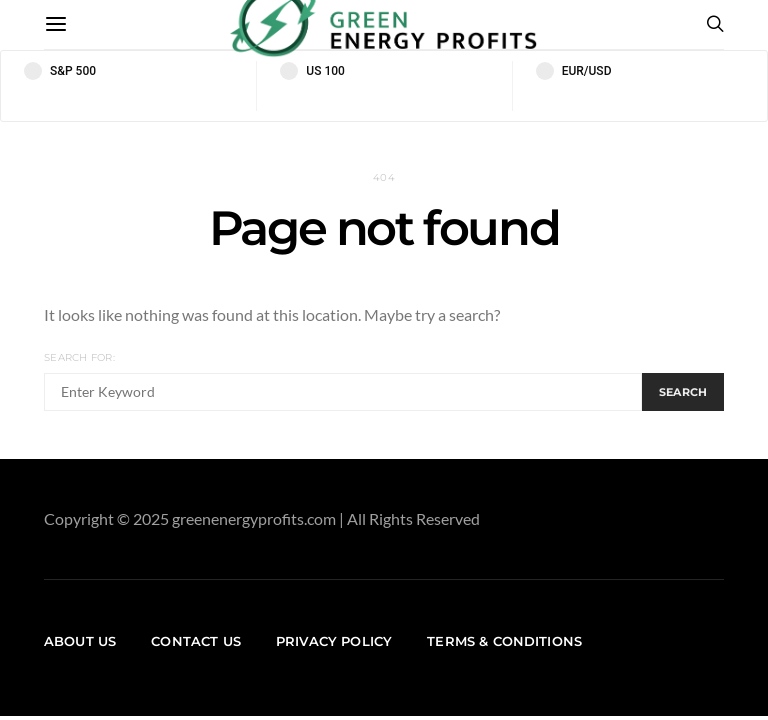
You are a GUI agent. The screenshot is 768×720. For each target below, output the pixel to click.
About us (80, 641)
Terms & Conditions (504, 641)
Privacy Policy (334, 641)
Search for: (79, 357)
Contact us (196, 641)
